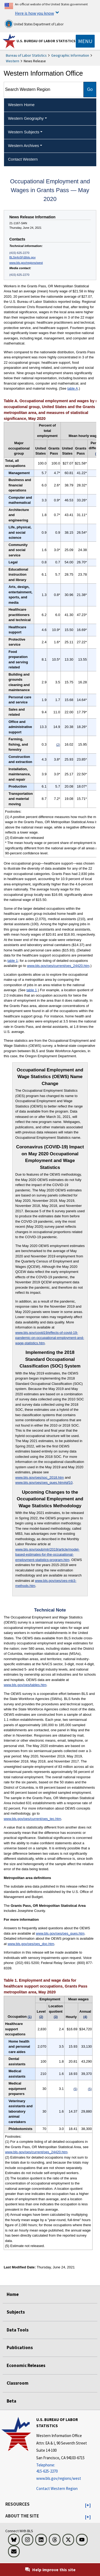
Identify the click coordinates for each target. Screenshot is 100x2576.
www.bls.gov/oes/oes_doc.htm (30, 1944)
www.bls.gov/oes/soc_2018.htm (39, 1477)
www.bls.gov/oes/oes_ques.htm (60, 1933)
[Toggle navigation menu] (85, 41)
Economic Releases (26, 2365)
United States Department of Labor (34, 24)
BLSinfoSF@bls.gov (22, 257)
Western (12, 61)
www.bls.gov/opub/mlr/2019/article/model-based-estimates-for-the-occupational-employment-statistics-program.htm (47, 1554)
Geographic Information (70, 55)
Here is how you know (34, 13)
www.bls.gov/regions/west (26, 262)
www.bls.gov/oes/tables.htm (25, 1685)
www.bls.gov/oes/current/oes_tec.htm (32, 1819)
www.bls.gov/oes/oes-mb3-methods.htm (45, 1583)
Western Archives (23, 145)
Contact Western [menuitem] (23, 159)
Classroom (18, 2383)
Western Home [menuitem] (21, 104)
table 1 (12, 961)
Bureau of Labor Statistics (26, 55)
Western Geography (26, 118)
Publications (20, 2347)
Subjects (16, 2312)
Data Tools (18, 2330)
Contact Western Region (57, 2488)
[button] (88, 2505)
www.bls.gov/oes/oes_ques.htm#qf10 (44, 1483)
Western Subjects (23, 132)
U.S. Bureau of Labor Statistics (46, 40)
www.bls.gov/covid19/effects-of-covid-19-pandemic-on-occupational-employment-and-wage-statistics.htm (49, 1338)
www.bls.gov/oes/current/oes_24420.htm (58, 966)
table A (72, 388)
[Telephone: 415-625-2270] (67, 2468)
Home (13, 2294)
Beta (11, 2401)
